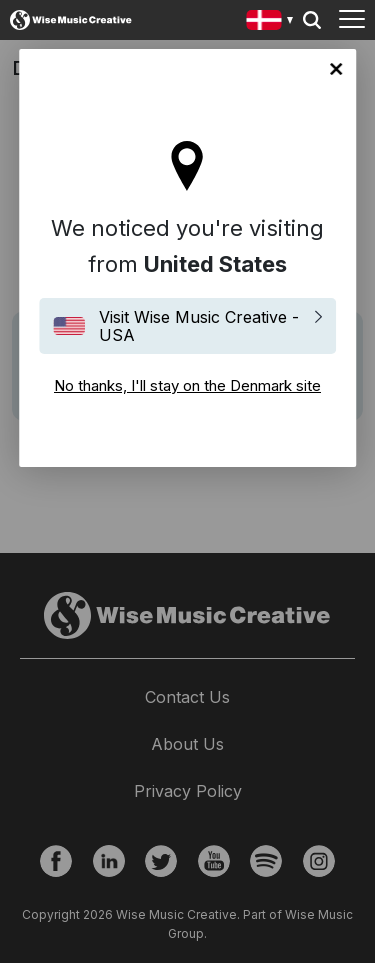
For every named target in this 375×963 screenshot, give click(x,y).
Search (312, 20)
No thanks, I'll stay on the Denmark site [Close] (336, 69)
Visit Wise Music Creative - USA (199, 326)
